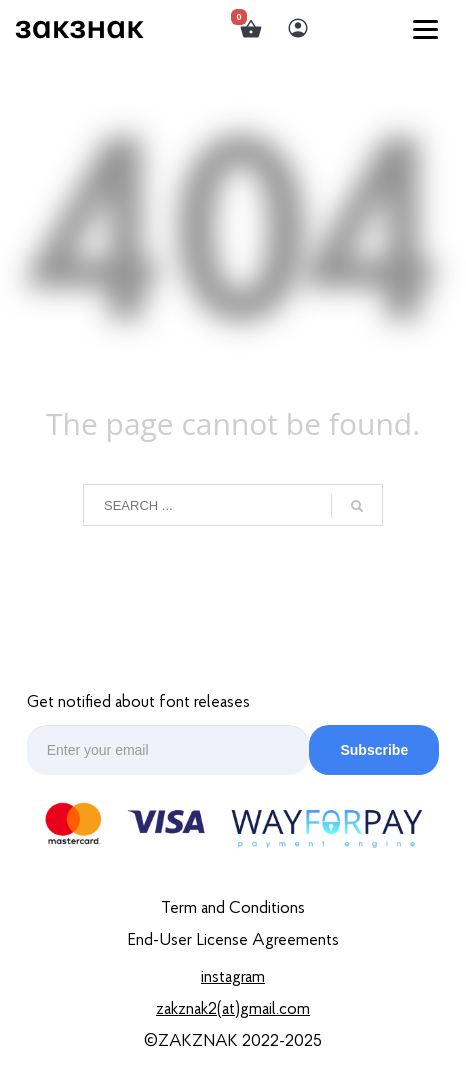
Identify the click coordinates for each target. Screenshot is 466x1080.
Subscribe (374, 750)
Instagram (233, 977)
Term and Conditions (233, 908)
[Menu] (425, 28)
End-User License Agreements (233, 940)
